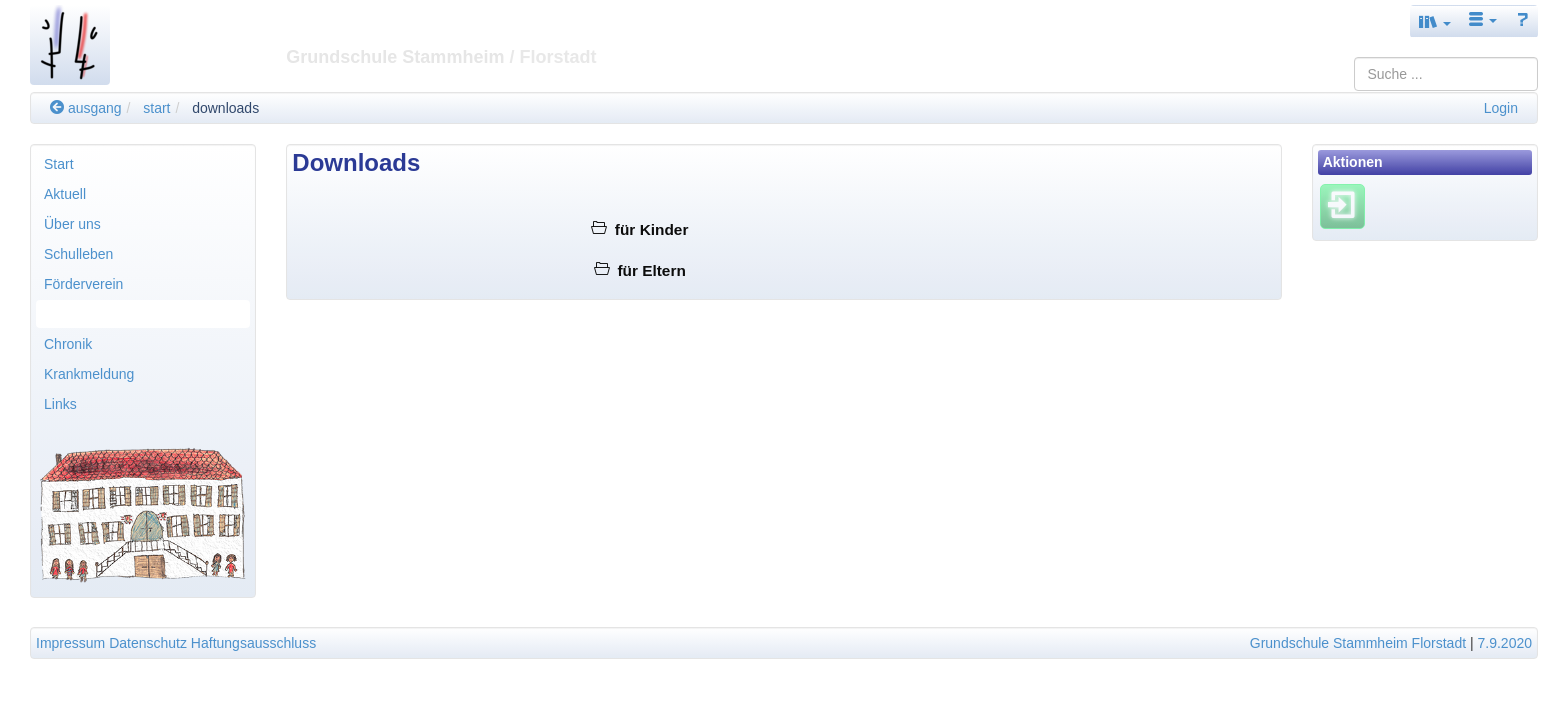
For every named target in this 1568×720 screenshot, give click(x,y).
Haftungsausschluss (253, 643)
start (156, 108)
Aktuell (65, 194)
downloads (225, 108)
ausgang (86, 108)
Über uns (72, 224)
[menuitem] (143, 164)
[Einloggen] (1342, 206)
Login (1501, 108)
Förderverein (83, 284)
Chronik (68, 344)
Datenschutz (148, 643)
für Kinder (639, 229)
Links (60, 404)
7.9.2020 (1505, 643)
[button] (1435, 21)
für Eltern (640, 270)
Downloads (78, 314)
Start (59, 164)
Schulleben (78, 254)
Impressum (70, 643)
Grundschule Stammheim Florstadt (1358, 643)
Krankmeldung (89, 374)
